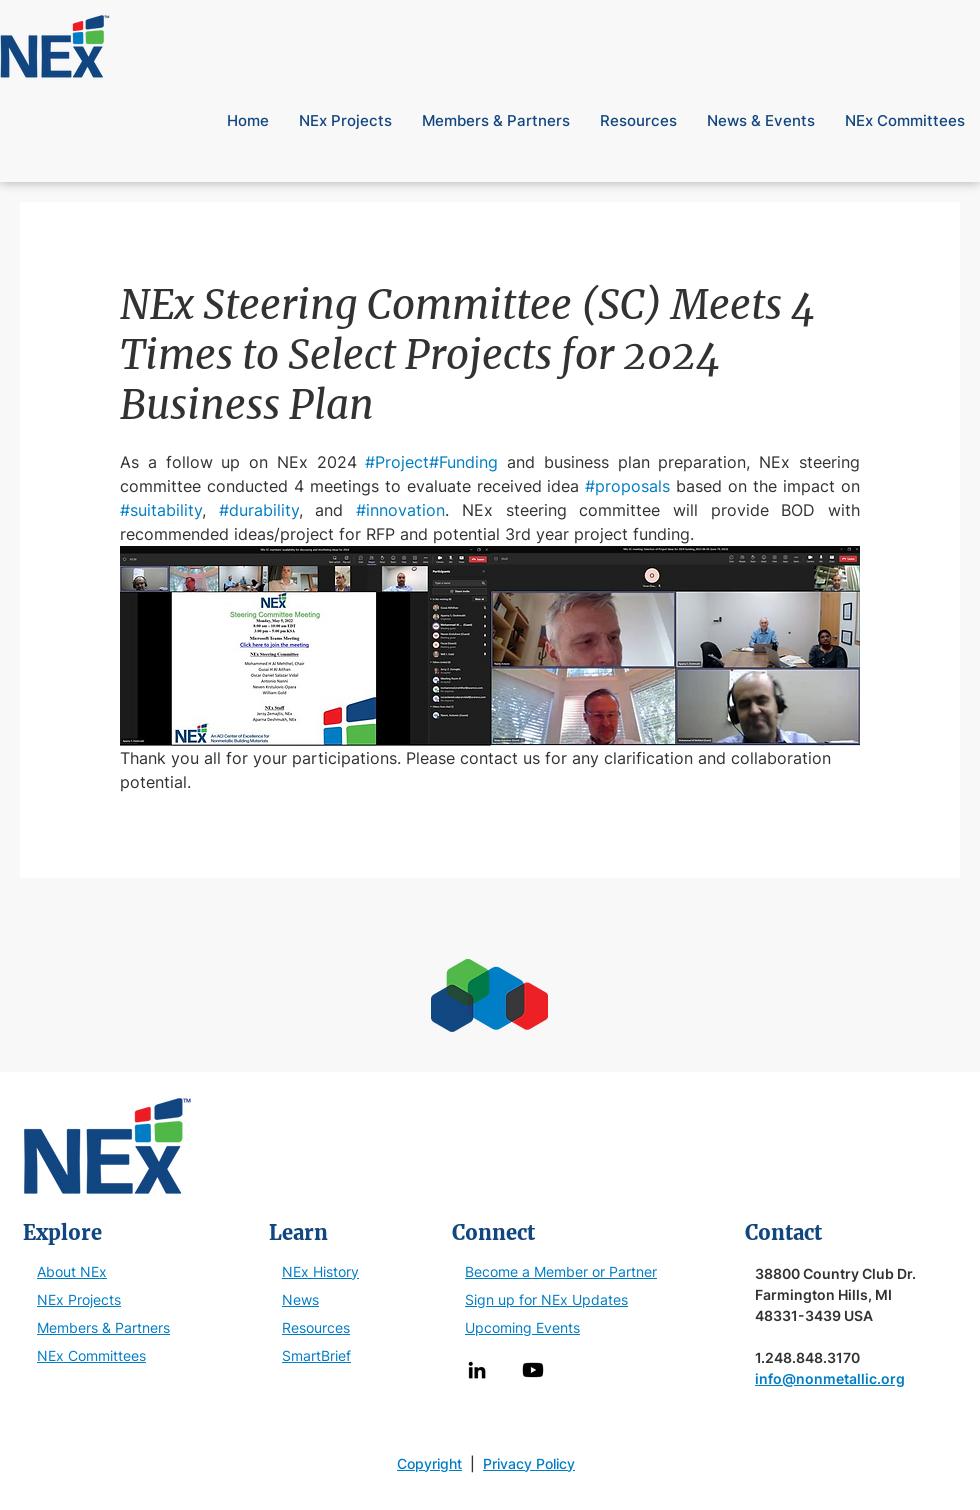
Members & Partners (103, 1327)
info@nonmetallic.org (830, 1378)
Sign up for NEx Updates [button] (546, 1299)
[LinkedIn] (477, 1370)
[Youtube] (533, 1370)
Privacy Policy (529, 1463)
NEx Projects (79, 1299)
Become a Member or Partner (561, 1271)
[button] (947, 19)
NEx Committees (91, 1355)
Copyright (429, 1463)
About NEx (72, 1271)
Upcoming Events (522, 1327)
